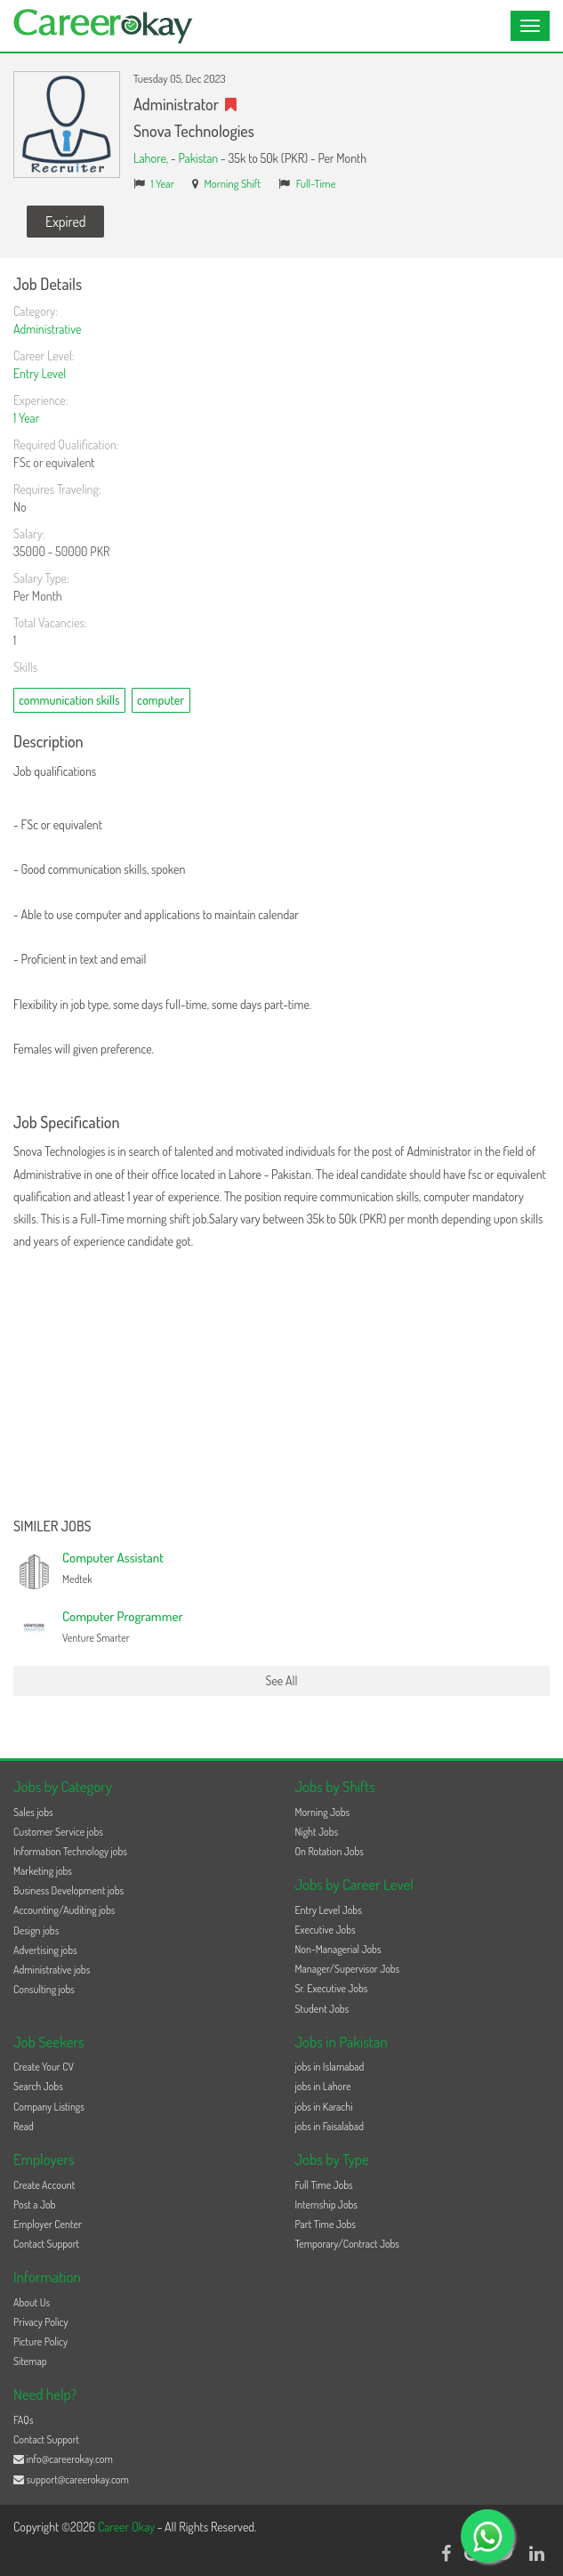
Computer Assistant (113, 1557)
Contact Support (46, 2243)
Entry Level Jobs (328, 1910)
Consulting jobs (44, 1989)
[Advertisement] (281, 1385)
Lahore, (152, 158)
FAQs (23, 2420)
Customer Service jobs (58, 1831)
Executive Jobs (325, 1929)
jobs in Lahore (323, 2086)
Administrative (47, 328)
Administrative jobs (51, 1969)
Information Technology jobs (70, 1851)
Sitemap (30, 2361)
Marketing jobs (42, 1870)
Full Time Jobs (324, 2185)
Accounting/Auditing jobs (64, 1910)
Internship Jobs (326, 2204)
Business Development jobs (68, 1890)
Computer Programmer (122, 1616)
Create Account (44, 2185)
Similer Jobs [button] (52, 1527)
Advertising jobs (45, 1950)
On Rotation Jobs (329, 1851)
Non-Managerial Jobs (338, 1949)
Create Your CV (43, 2066)
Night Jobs (317, 1831)
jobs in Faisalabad (329, 2126)
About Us (31, 2302)
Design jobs (36, 1930)
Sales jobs (33, 1812)
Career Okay (127, 2526)
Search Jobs (38, 2086)
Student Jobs (322, 2008)
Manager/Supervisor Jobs (347, 1968)
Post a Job (34, 2204)
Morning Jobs (322, 1812)
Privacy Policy (40, 2322)
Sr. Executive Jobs (331, 1988)
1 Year (162, 183)
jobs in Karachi (324, 2106)
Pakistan (198, 158)
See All (282, 1680)
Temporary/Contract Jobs (347, 2243)
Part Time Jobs (325, 2224)
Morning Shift (232, 183)
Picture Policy (40, 2341)
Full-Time (316, 183)
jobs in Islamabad (330, 2066)
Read (23, 2126)
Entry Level (39, 373)
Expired (65, 221)
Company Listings (48, 2106)
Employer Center (47, 2224)
